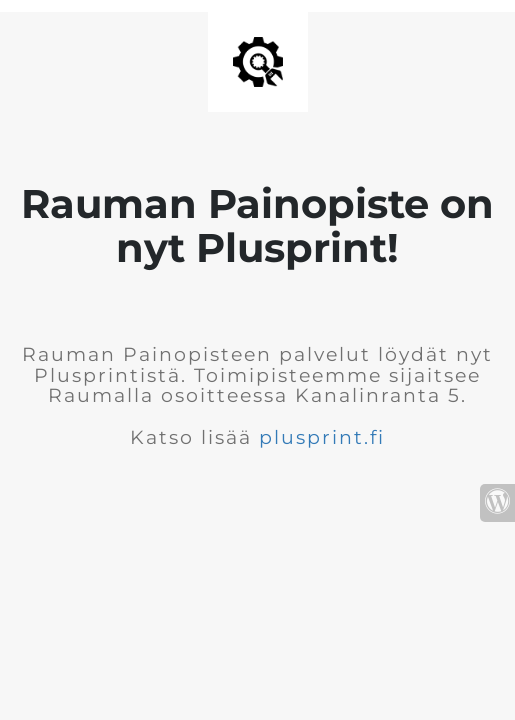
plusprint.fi (322, 437)
